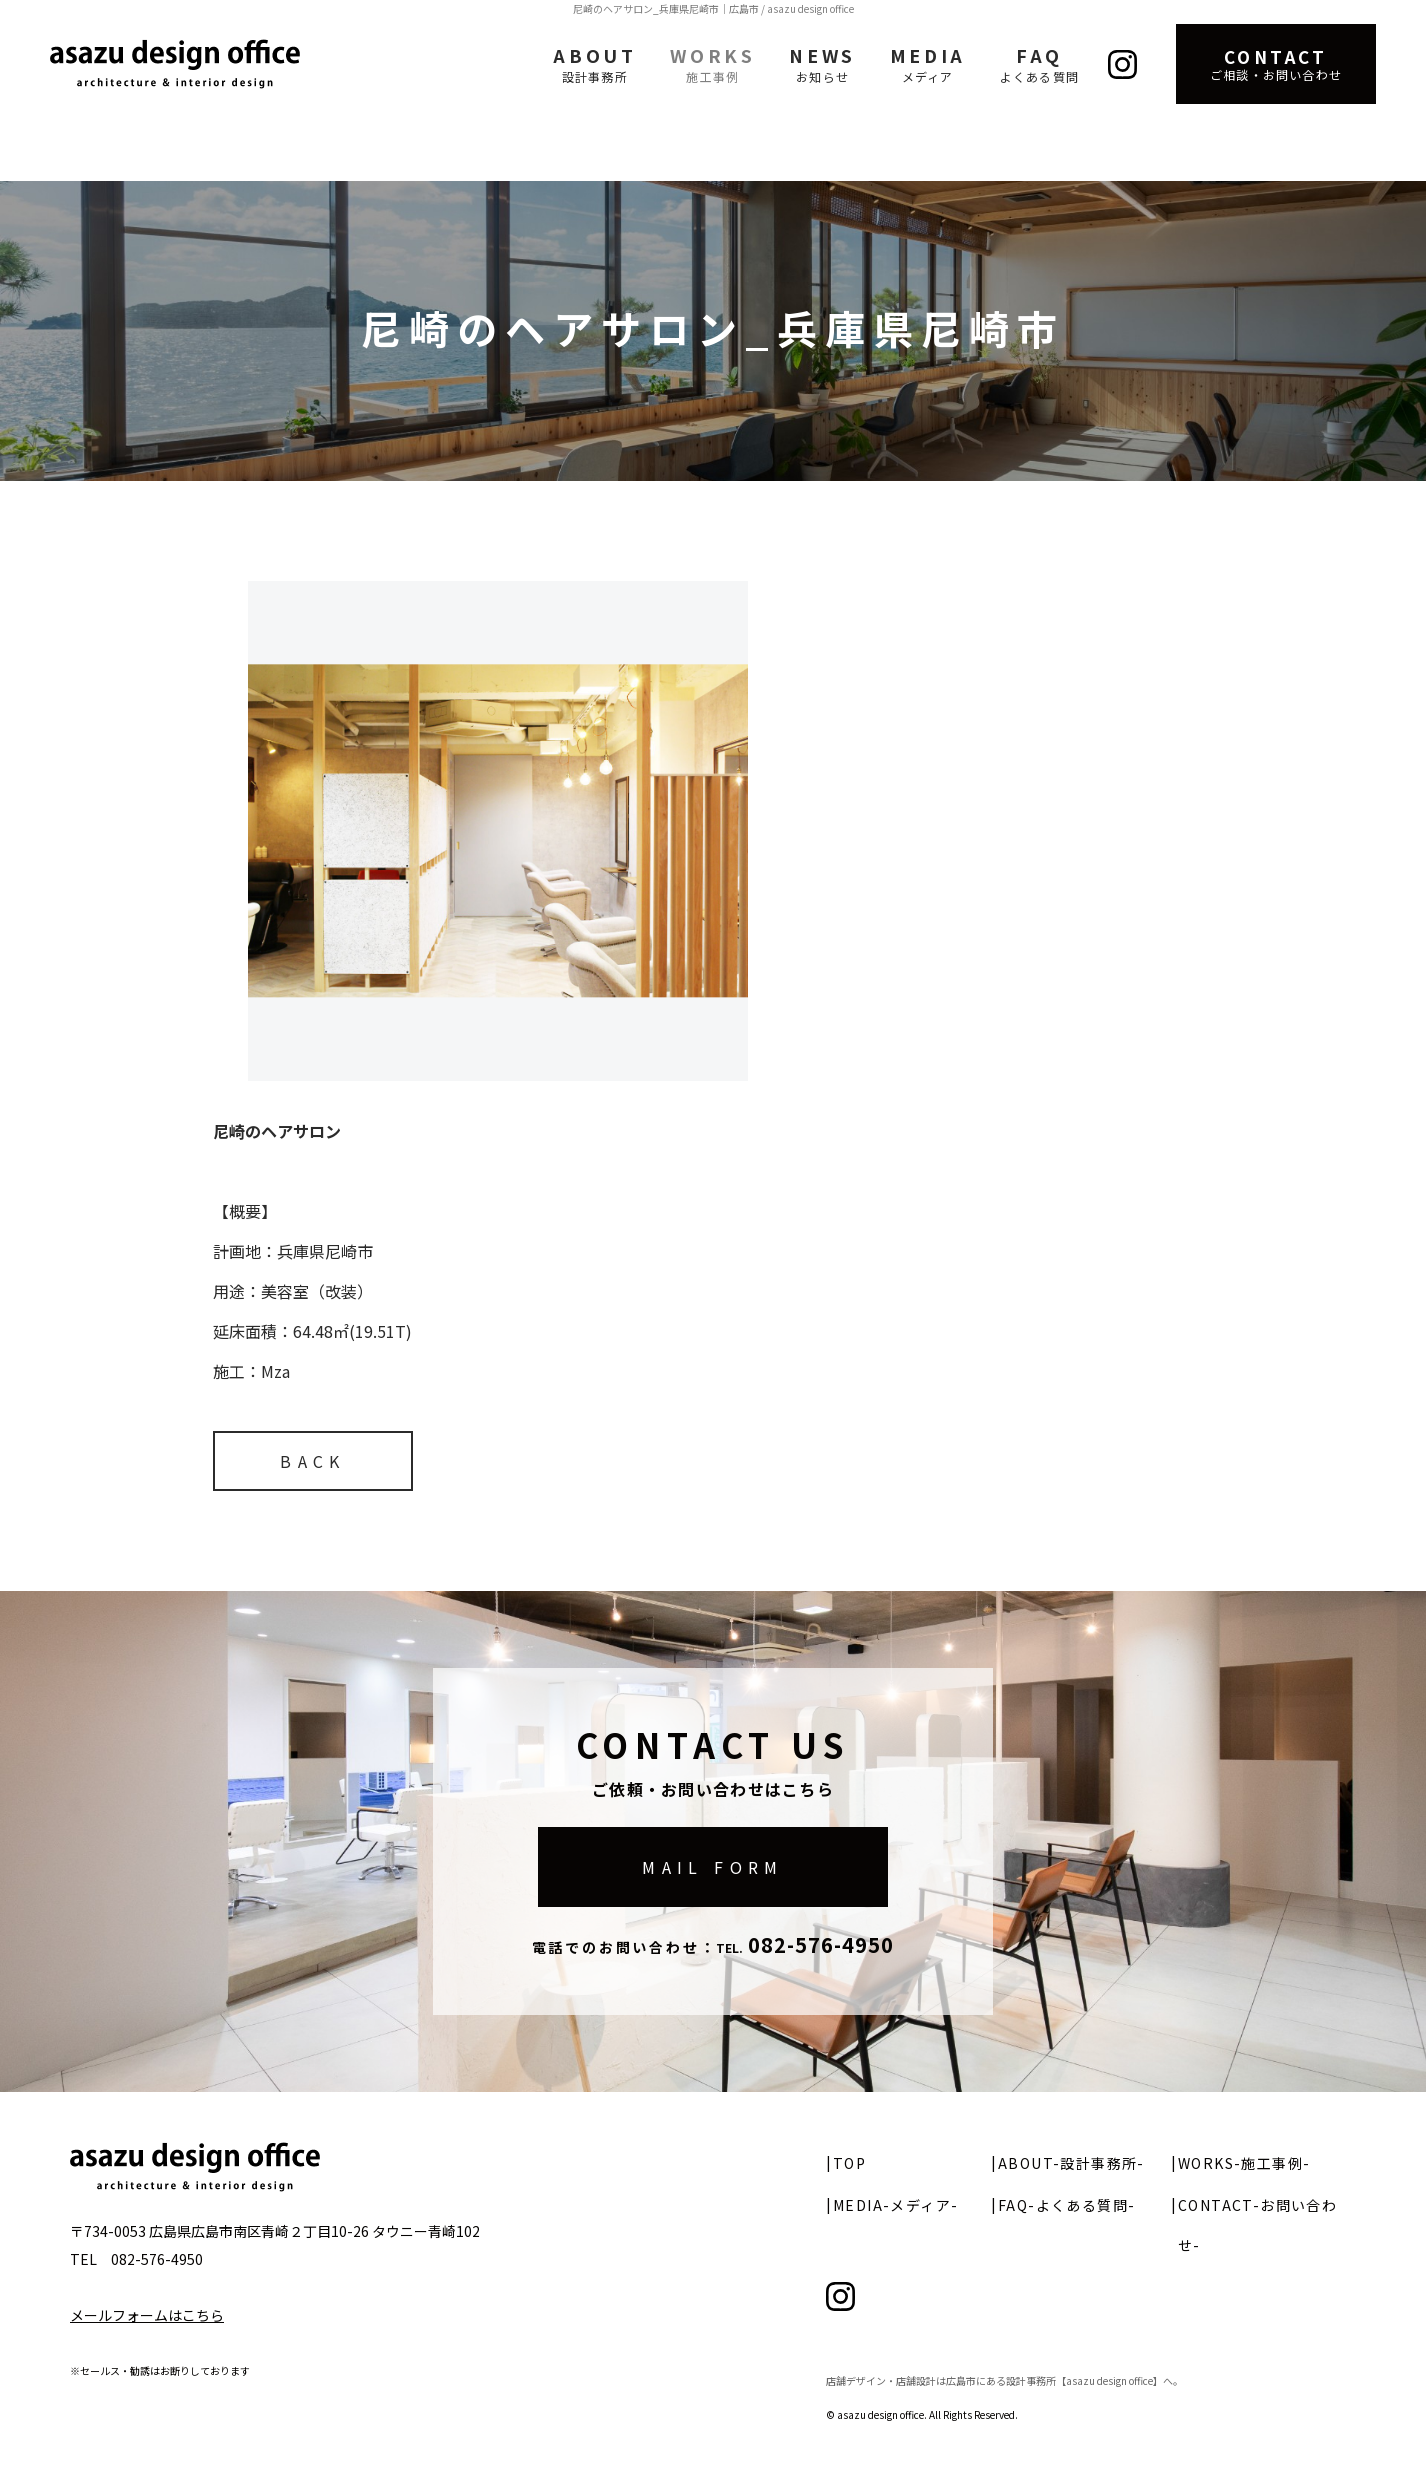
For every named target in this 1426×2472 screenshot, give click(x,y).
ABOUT (594, 63)
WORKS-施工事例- (1244, 2163)
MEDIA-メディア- (895, 2205)
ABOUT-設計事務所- (1071, 2163)
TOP (849, 2163)
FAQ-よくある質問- (1066, 2205)
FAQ (1039, 63)
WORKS (712, 63)
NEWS (822, 63)
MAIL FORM (713, 1867)
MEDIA (928, 63)
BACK (313, 1461)
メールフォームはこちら (147, 2315)
